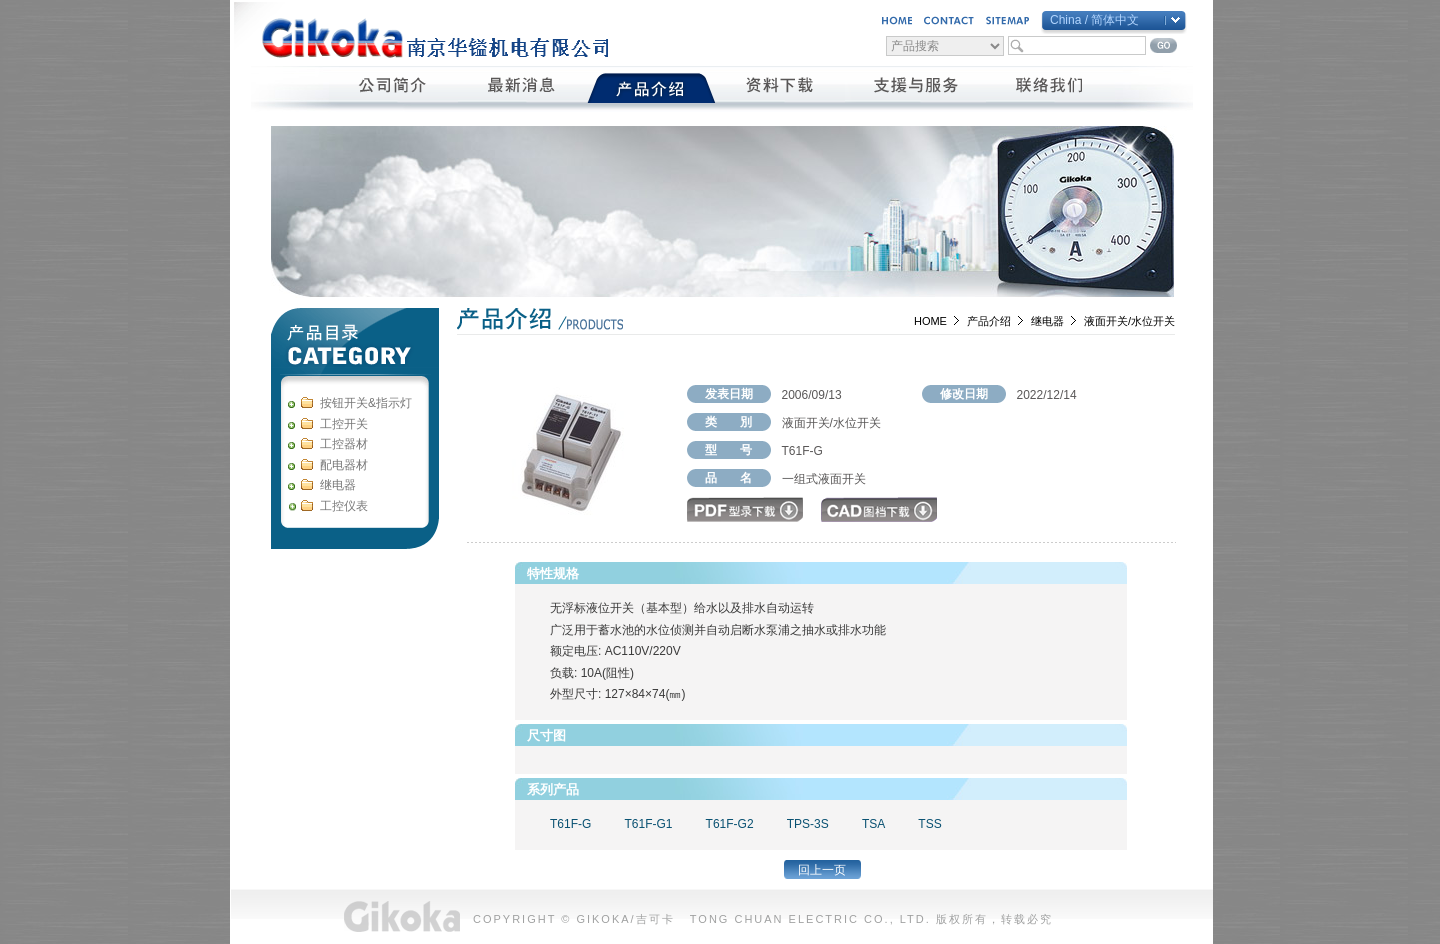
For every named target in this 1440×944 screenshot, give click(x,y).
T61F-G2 (730, 824)
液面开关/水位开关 (1129, 321)
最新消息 (522, 88)
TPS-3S (808, 824)
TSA (873, 824)
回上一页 (822, 870)
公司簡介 (393, 88)
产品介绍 (989, 321)
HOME (930, 321)
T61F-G (570, 824)
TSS (929, 824)
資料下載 (780, 88)
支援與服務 (915, 88)
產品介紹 (651, 88)
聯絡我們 (1050, 88)
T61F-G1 (648, 824)
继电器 (1047, 321)
